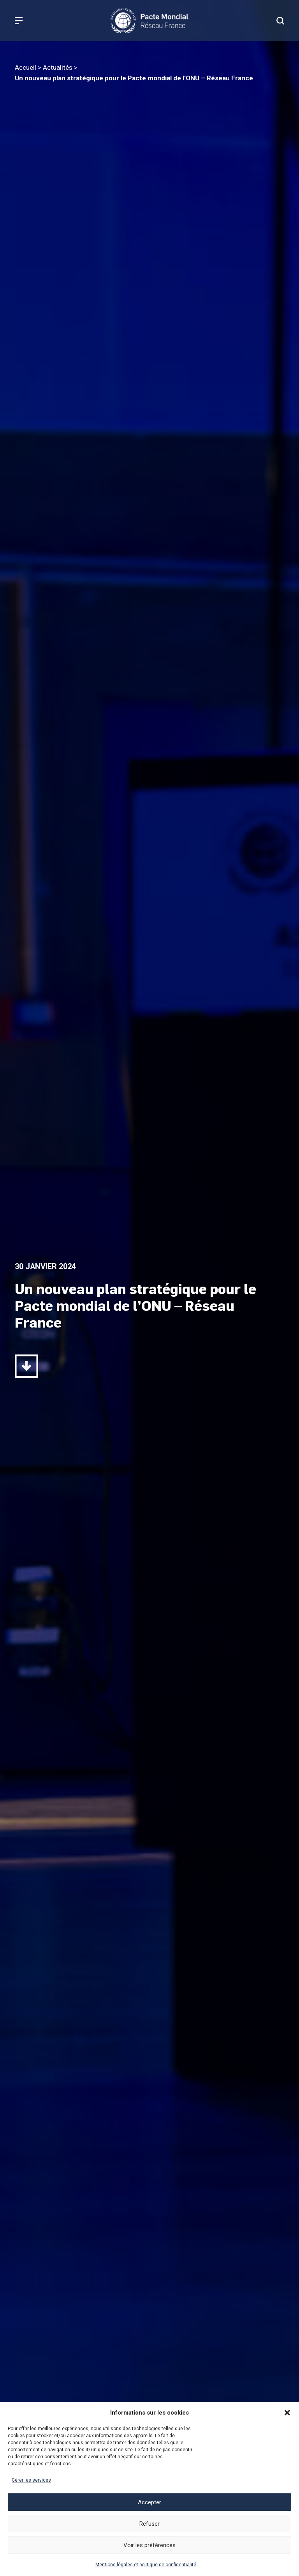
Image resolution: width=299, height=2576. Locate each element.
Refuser (149, 2523)
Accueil (25, 67)
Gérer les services (31, 2480)
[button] (287, 2413)
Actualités (57, 67)
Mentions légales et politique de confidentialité (145, 2564)
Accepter (149, 2502)
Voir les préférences (149, 2545)
